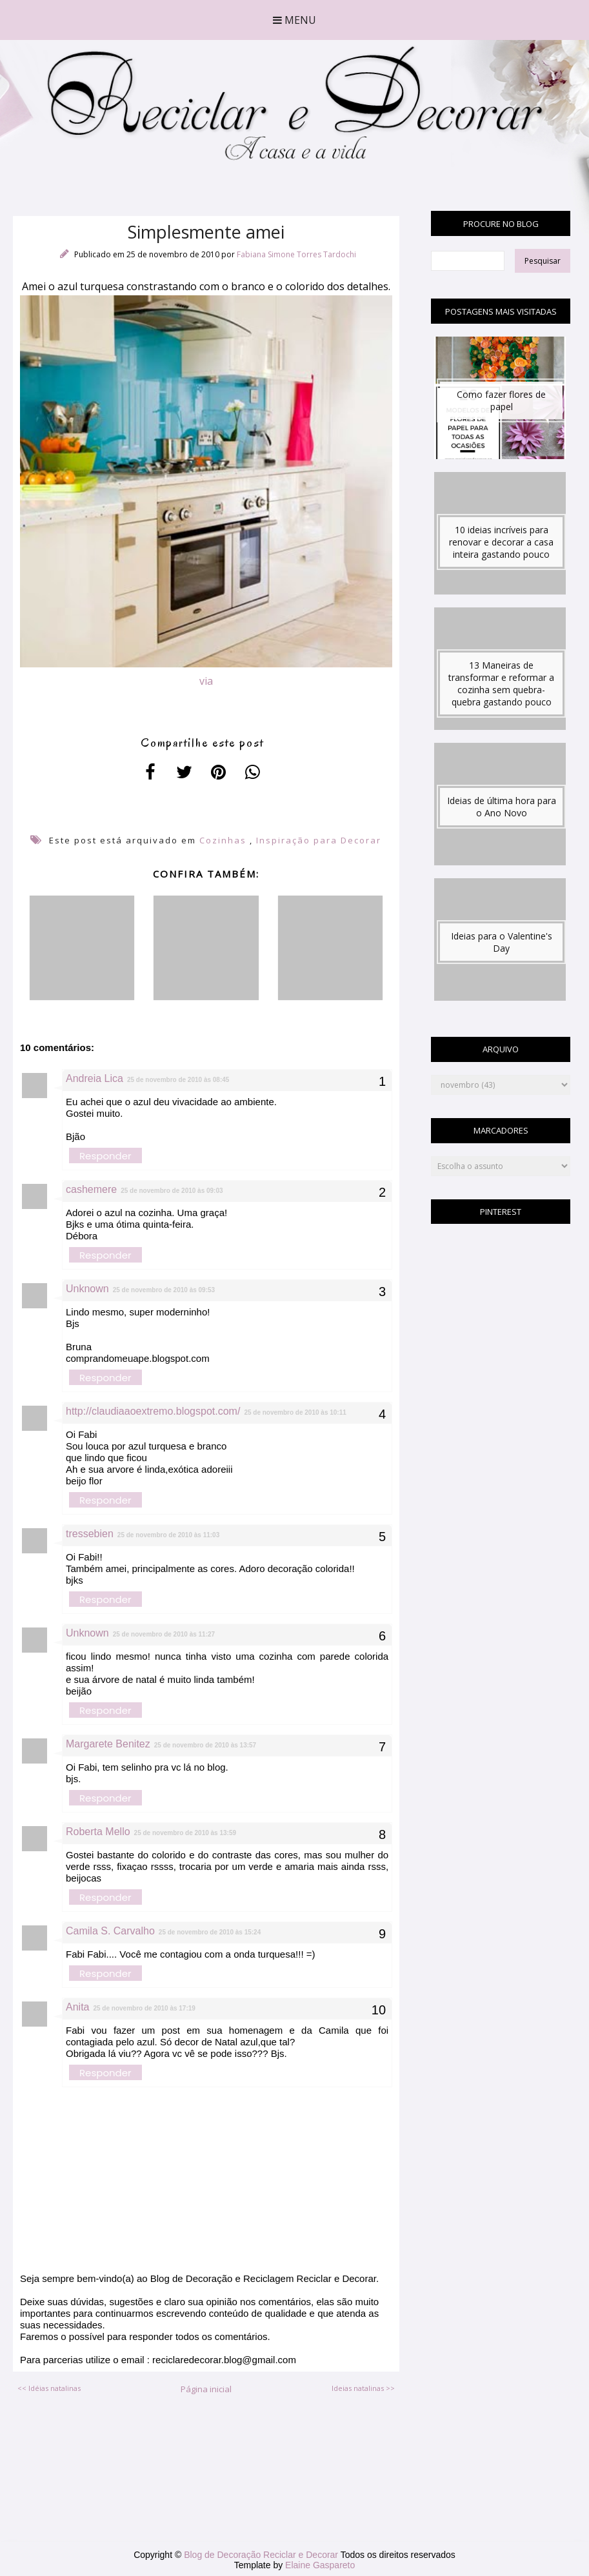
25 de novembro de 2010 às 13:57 (205, 1745)
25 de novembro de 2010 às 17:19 (144, 2008)
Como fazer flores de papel (501, 400)
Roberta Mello (98, 1831)
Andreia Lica (94, 1078)
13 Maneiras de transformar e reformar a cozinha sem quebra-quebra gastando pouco (501, 683)
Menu (294, 20)
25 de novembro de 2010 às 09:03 (172, 1190)
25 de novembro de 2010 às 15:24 (210, 1932)
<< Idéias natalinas (49, 2388)
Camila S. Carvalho (110, 1930)
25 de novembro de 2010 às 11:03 (168, 1535)
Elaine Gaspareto (320, 2565)
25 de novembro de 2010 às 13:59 (185, 1832)
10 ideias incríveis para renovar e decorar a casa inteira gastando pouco (501, 542)
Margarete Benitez (108, 1743)
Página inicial (206, 2389)
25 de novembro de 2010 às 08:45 (178, 1079)
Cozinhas (222, 840)
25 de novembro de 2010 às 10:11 (295, 1412)
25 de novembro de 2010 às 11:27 (164, 1634)
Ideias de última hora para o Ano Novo (501, 806)
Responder (105, 1156)
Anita (77, 2006)
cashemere (91, 1189)
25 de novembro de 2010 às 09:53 (164, 1289)
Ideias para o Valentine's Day (501, 942)
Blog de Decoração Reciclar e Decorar (262, 2555)
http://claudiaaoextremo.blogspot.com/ (153, 1411)
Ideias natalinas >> (363, 2388)
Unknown (87, 1288)
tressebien (90, 1533)
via (206, 681)
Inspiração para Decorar (318, 840)
